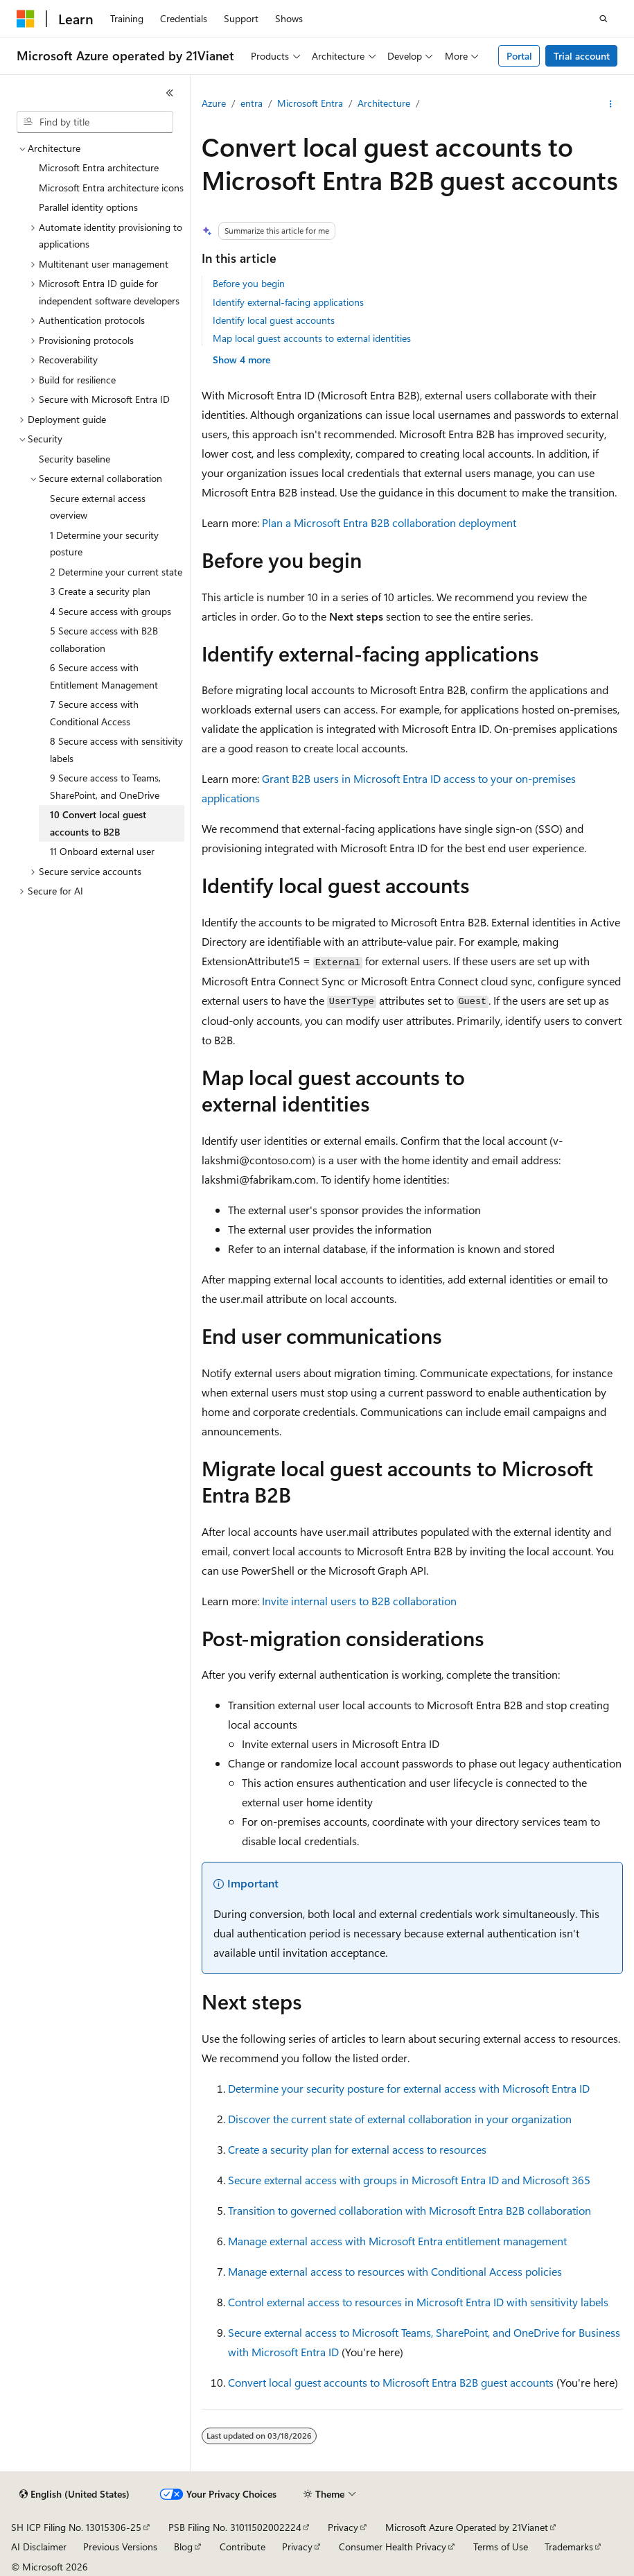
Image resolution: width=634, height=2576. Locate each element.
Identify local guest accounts (274, 320)
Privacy (343, 2527)
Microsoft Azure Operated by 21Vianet (466, 2527)
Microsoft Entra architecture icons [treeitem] (111, 187)
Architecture (384, 103)
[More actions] (611, 104)
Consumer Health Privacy (392, 2546)
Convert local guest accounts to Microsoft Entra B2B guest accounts (391, 2382)
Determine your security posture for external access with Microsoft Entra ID (409, 2088)
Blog (183, 2546)
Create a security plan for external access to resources (357, 2149)
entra (251, 103)
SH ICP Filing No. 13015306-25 (76, 2527)
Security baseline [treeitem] (74, 458)
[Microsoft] (26, 19)
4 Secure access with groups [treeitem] (110, 611)
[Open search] (603, 18)
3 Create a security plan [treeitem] (100, 591)
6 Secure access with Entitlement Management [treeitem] (104, 676)
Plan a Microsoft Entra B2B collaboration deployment (389, 522)
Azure (214, 103)
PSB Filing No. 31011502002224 (234, 2527)
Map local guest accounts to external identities (312, 338)
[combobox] (95, 122)
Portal (519, 55)
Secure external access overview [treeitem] (98, 507)
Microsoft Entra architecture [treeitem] (99, 167)
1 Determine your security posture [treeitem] (104, 543)
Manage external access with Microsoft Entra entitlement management (397, 2240)
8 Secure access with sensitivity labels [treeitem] (116, 749)
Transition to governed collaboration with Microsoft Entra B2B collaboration (409, 2210)
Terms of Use (500, 2546)
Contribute (242, 2546)
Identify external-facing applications (288, 302)
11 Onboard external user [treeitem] (102, 851)
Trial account (582, 55)
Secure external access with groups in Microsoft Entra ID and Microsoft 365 (409, 2179)
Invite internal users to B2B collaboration (359, 1600)
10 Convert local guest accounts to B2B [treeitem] (98, 823)
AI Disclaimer (39, 2546)
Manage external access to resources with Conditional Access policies (395, 2271)
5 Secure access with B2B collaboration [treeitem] (104, 639)
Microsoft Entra (310, 103)
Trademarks (569, 2546)
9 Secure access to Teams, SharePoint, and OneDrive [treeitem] (105, 786)
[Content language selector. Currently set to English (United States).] (74, 2494)
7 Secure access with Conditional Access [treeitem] (94, 713)
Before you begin (249, 283)
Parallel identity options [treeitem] (88, 207)
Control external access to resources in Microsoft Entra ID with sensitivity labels (418, 2301)
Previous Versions (120, 2546)
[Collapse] (169, 92)
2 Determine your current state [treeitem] (116, 571)
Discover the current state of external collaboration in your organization (400, 2118)
